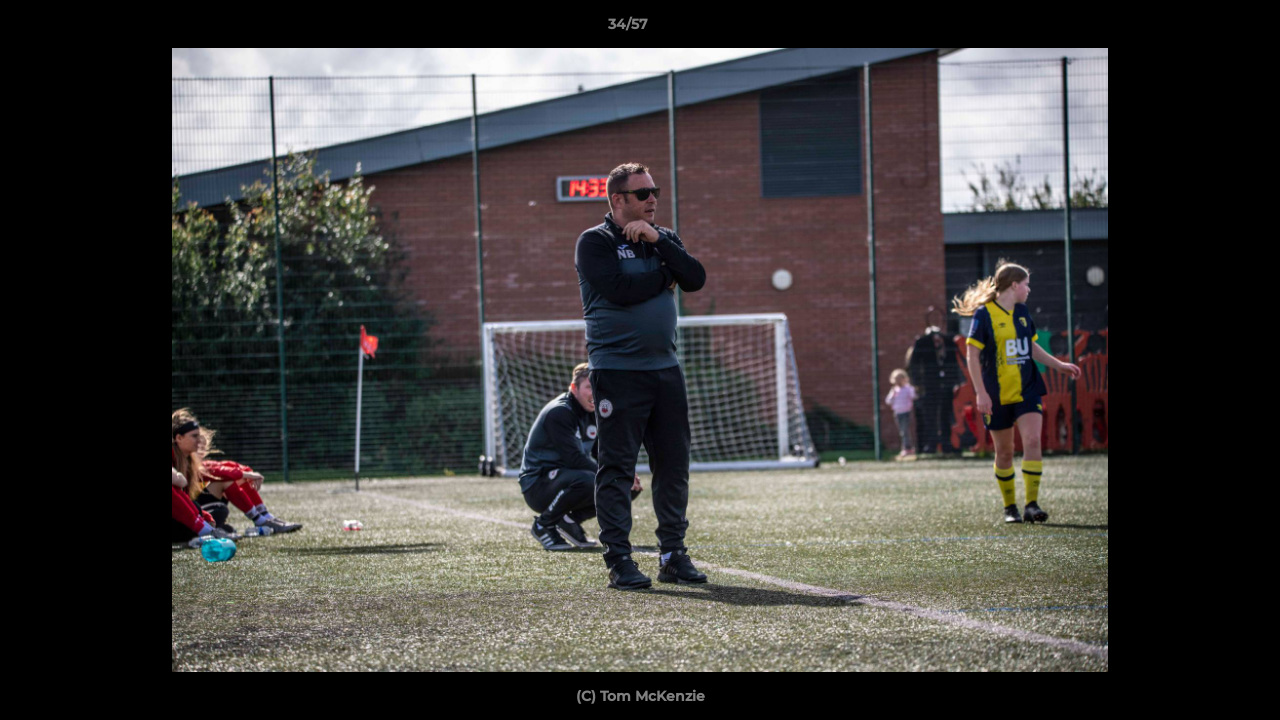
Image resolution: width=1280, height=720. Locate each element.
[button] (1196, 29)
